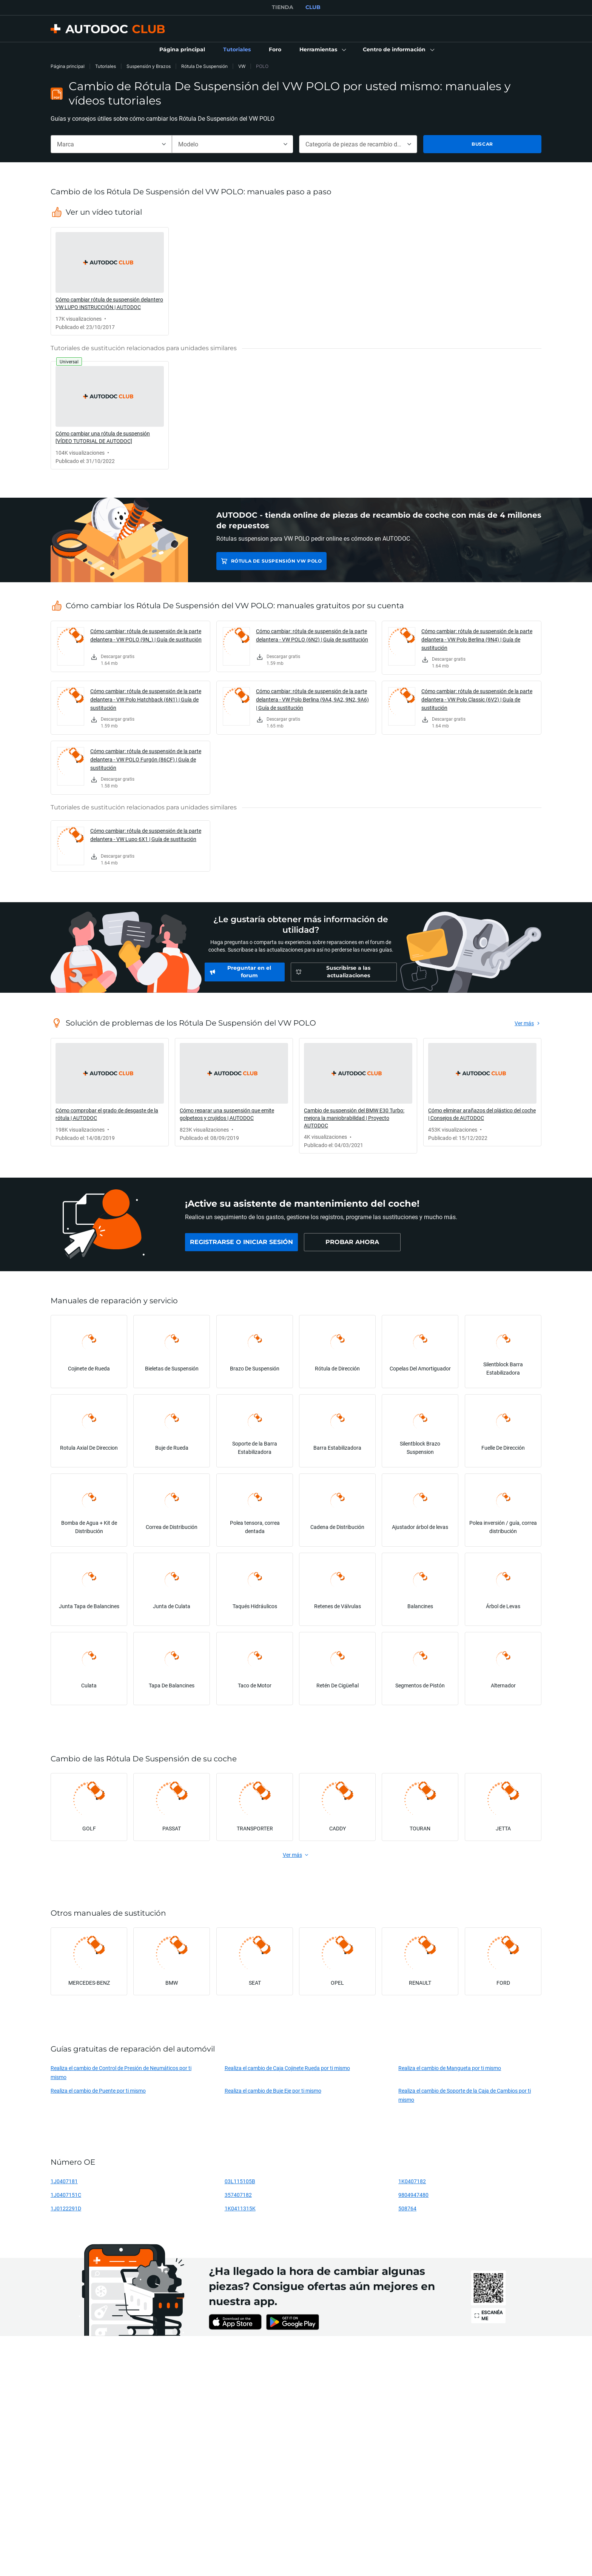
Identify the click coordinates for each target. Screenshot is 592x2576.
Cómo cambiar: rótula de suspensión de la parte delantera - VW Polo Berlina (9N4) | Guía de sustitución (476, 639)
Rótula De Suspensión (204, 66)
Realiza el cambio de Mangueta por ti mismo (449, 2068)
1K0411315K (240, 2208)
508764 (407, 2208)
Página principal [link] (68, 66)
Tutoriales (105, 66)
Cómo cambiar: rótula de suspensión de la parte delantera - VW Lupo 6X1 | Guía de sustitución (145, 835)
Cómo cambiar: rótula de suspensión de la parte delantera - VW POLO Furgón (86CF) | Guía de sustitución (145, 759)
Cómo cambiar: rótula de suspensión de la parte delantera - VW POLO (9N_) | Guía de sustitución (146, 635)
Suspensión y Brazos (148, 66)
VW (241, 66)
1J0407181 (64, 2181)
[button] (322, 49)
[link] (182, 49)
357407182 (238, 2194)
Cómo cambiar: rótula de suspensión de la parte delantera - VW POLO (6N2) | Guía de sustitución (312, 635)
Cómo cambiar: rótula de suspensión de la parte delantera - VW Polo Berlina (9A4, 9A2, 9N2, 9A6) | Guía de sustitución (312, 699)
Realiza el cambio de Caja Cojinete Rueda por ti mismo (287, 2068)
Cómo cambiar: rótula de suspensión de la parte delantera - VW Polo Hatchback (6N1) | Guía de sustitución (145, 699)
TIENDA (282, 7)
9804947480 (413, 2194)
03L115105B (240, 2181)
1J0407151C (66, 2194)
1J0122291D (66, 2208)
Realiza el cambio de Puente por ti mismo (98, 2090)
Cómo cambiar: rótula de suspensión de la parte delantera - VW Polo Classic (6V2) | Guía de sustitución (476, 699)
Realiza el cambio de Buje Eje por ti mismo (273, 2090)
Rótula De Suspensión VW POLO (276, 561)
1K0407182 (412, 2181)
